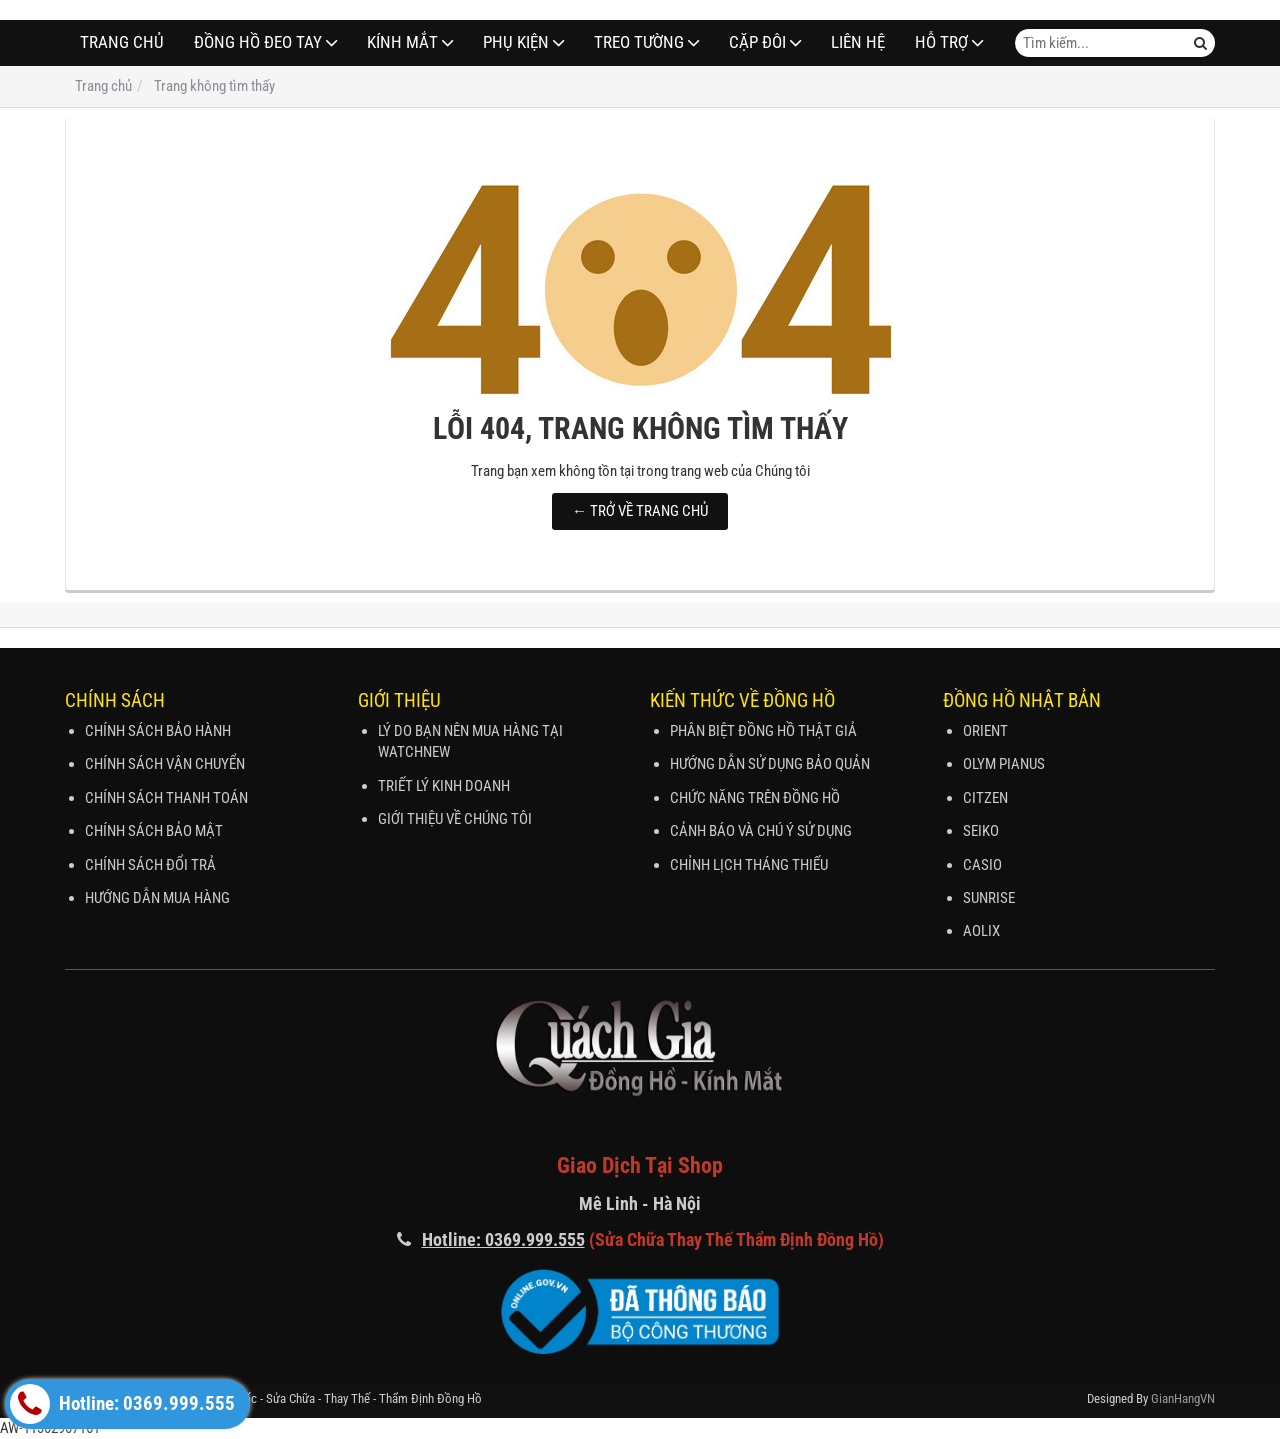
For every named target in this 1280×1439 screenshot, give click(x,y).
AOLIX (981, 931)
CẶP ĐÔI (757, 42)
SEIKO (981, 831)
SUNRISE (989, 898)
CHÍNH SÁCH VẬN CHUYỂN (165, 764)
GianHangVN (1183, 1398)
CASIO (982, 865)
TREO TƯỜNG (639, 42)
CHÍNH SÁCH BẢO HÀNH (158, 731)
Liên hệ (858, 42)
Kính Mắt (402, 42)
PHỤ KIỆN (516, 42)
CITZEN (985, 798)
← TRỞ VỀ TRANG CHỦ (640, 511)
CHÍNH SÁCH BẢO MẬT (154, 831)
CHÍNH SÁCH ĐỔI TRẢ (150, 865)
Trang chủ (122, 42)
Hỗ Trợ (941, 42)
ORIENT (985, 731)
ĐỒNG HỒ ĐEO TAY (258, 42)
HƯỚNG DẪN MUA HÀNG (157, 898)
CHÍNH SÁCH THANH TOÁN (166, 798)
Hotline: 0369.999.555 (122, 1404)
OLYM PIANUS (1004, 764)
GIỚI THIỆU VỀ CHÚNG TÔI (455, 819)
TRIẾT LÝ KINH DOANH (444, 786)
